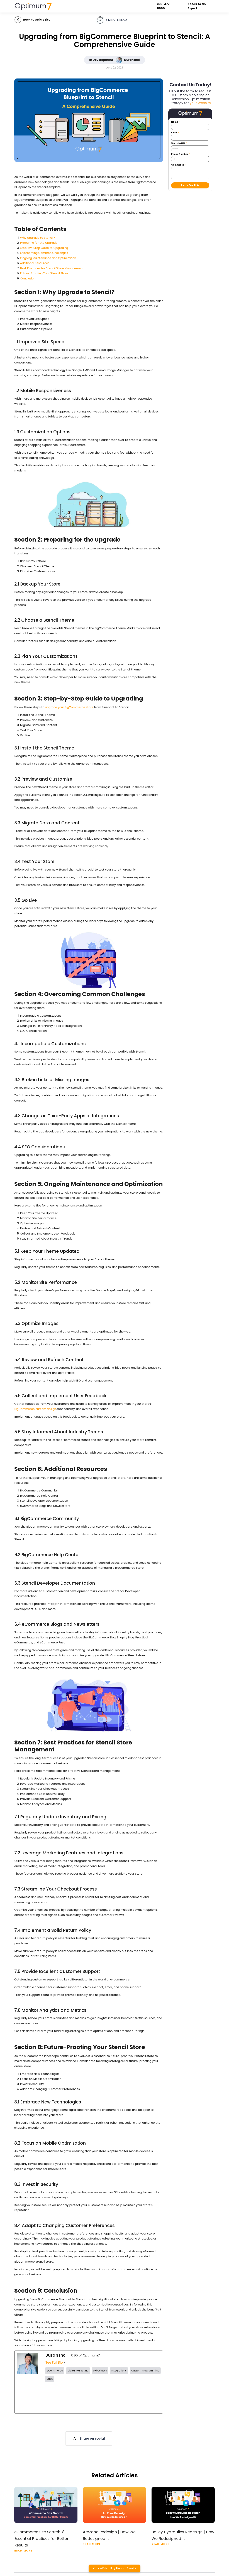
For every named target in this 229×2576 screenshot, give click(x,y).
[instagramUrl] (88, 2397)
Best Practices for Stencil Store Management (52, 268)
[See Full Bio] (64, 2362)
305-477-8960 (167, 6)
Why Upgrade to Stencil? (37, 238)
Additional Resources (34, 263)
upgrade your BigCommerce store (69, 707)
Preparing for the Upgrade (38, 243)
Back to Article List (36, 20)
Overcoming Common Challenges (44, 253)
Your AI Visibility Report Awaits (115, 2568)
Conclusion (27, 278)
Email (175, 133)
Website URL (179, 143)
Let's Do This (190, 185)
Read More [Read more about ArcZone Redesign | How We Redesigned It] (92, 2544)
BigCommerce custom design (35, 1409)
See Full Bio (54, 2362)
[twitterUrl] (59, 2397)
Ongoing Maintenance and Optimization (48, 258)
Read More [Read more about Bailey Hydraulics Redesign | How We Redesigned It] (160, 2544)
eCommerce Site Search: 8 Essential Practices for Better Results (41, 2538)
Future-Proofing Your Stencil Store (44, 273)
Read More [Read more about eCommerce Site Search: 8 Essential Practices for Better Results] (23, 2550)
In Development (101, 60)
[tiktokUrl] (118, 2397)
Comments (178, 165)
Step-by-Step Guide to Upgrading (44, 248)
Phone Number (180, 154)
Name (175, 122)
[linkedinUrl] (147, 2397)
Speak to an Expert (200, 6)
